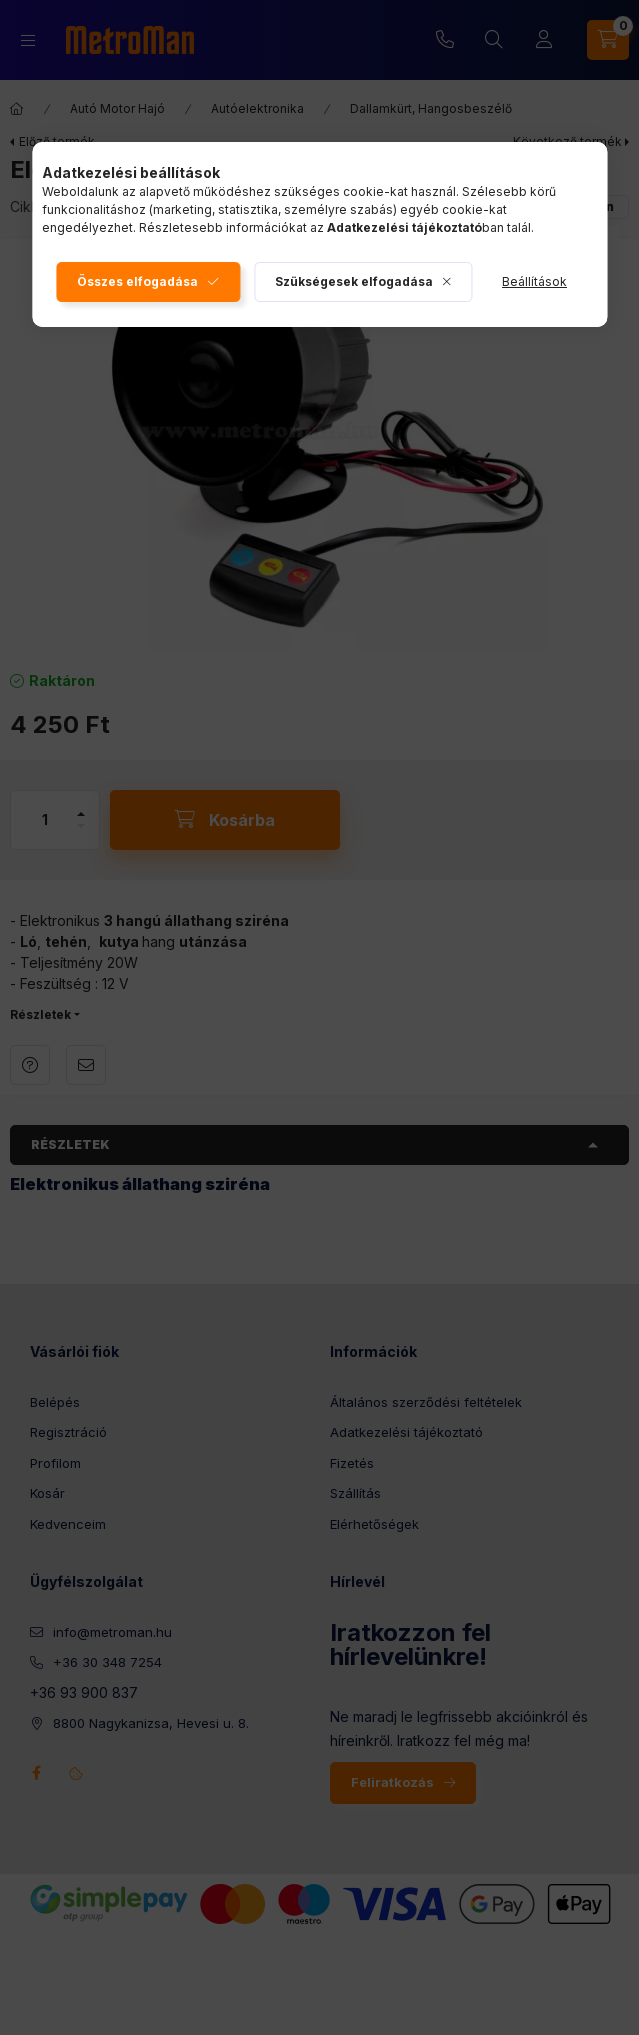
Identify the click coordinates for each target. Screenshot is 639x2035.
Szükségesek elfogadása (354, 281)
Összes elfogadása (137, 281)
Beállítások (534, 281)
